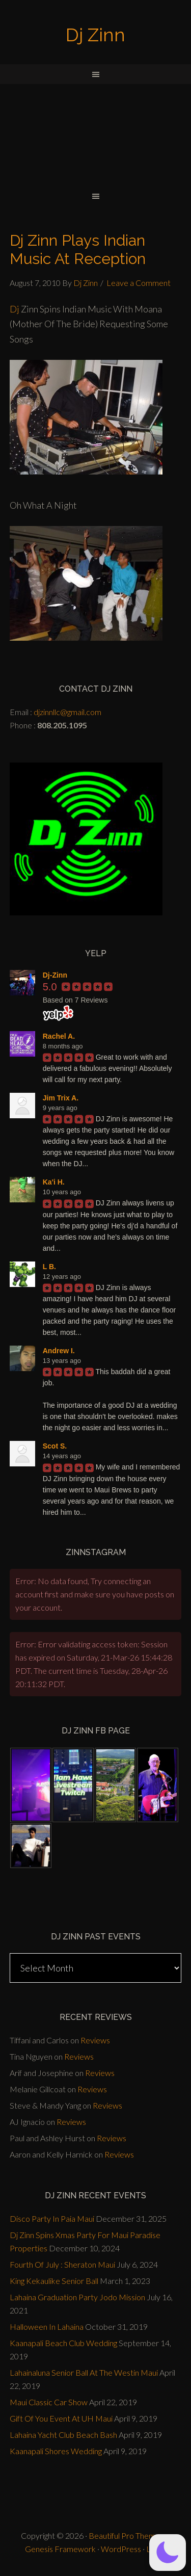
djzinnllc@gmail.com (67, 712)
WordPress (121, 2549)
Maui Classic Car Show (49, 2402)
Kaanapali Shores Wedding (56, 2451)
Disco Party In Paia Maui (52, 2218)
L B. (49, 1267)
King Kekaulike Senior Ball (54, 2280)
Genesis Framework (60, 2549)
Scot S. (55, 1446)
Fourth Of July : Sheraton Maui (62, 2264)
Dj (14, 308)
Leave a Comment (138, 282)
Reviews (95, 2040)
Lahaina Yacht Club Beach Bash (63, 2434)
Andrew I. (59, 1351)
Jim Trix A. (60, 1098)
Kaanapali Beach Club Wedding (63, 2343)
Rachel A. (59, 1036)
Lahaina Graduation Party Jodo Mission (77, 2297)
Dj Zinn (95, 34)
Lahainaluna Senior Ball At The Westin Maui (84, 2372)
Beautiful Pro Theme (124, 2535)
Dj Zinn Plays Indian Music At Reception (78, 249)
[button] (167, 2552)
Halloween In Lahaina (47, 2326)
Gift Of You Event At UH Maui (61, 2418)
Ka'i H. (54, 1182)
